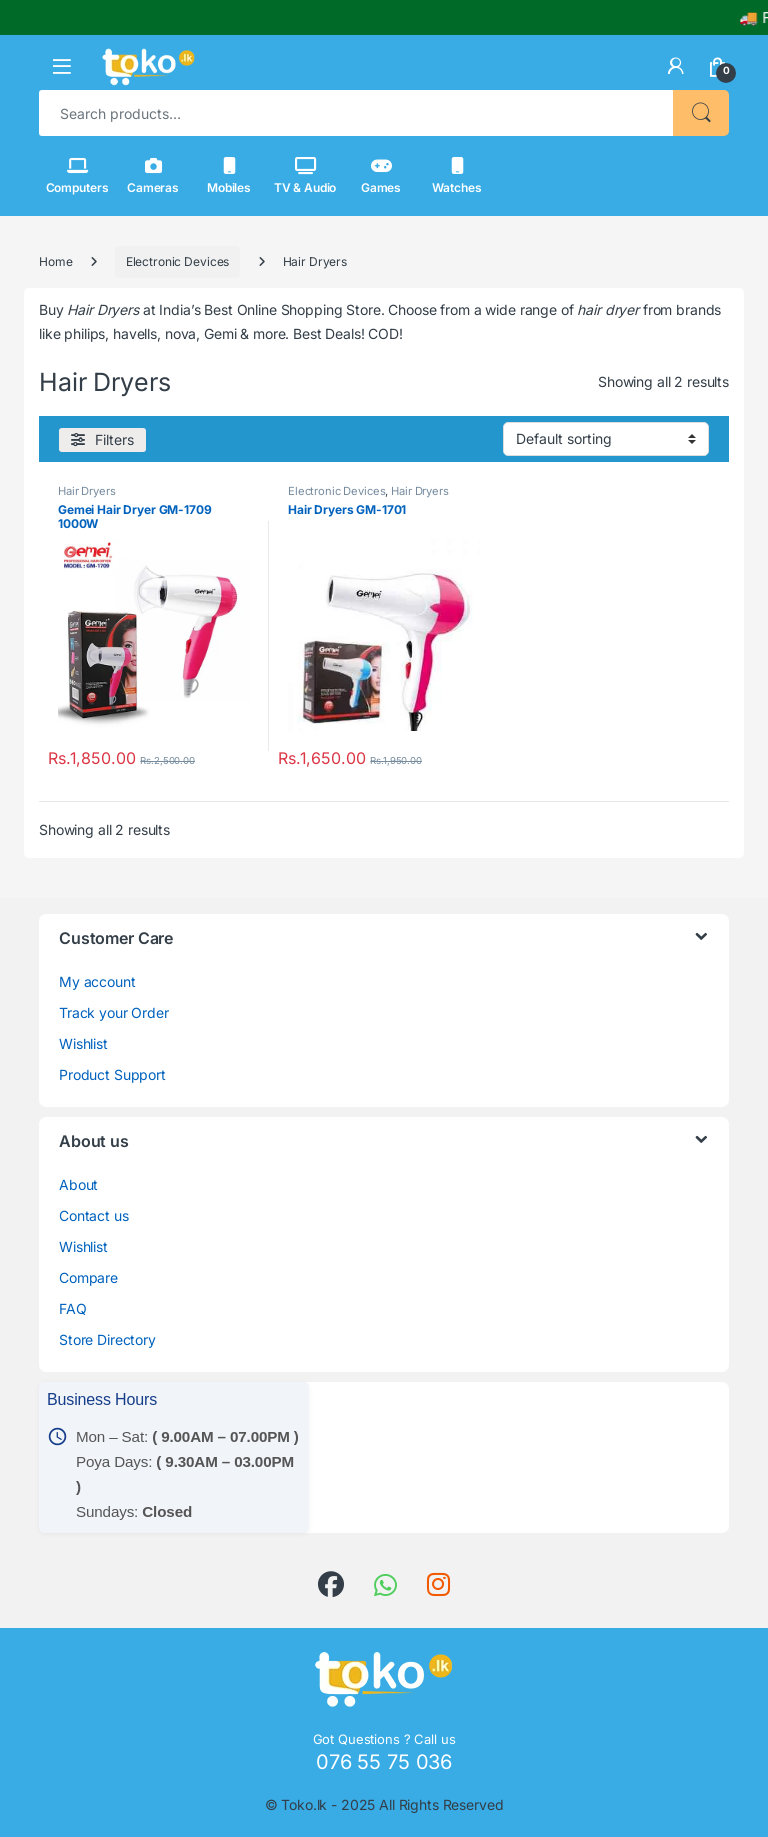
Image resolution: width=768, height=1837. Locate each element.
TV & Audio (305, 176)
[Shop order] (606, 439)
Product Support (112, 1074)
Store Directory (107, 1339)
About (78, 1184)
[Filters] (102, 440)
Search (701, 113)
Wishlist (83, 1043)
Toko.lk (304, 1804)
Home (55, 261)
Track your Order (114, 1012)
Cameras (153, 176)
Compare (88, 1277)
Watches (456, 176)
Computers (77, 176)
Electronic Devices (177, 261)
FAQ (73, 1308)
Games (381, 176)
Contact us (94, 1215)
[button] (62, 66)
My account (97, 981)
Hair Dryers (86, 491)
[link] (676, 66)
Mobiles (229, 176)
